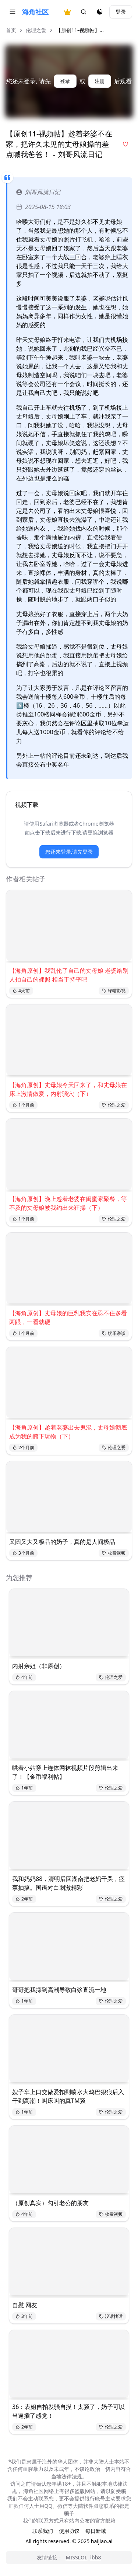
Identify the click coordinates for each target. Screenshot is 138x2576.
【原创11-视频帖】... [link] (80, 30)
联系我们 (42, 2530)
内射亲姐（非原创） (38, 1666)
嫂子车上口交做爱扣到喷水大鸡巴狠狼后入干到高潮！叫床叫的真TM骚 (68, 2096)
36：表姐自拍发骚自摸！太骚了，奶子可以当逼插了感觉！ (68, 2411)
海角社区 (35, 11)
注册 (100, 80)
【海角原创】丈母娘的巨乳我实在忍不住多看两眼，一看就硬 (68, 1317)
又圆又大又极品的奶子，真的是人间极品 (62, 1542)
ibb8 (95, 2557)
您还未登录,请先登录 (69, 851)
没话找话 (111, 2316)
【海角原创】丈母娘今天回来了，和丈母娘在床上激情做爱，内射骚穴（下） (68, 1089)
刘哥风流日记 (38, 192)
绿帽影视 (113, 990)
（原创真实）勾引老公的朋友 (50, 2203)
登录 (121, 11)
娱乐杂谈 (113, 1333)
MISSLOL (76, 2557)
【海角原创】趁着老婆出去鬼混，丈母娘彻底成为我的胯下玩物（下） (68, 1431)
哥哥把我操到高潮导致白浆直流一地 (59, 1990)
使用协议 (69, 2530)
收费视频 (113, 1553)
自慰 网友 (24, 2305)
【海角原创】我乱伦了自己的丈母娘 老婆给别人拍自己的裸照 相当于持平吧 (68, 974)
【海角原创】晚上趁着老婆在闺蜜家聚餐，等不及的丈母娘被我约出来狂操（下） (68, 1203)
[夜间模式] (99, 11)
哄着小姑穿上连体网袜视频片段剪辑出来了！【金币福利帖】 (65, 1772)
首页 (11, 30)
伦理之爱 (36, 30)
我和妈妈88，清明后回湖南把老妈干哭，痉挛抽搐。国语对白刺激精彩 (68, 1883)
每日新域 (95, 2530)
